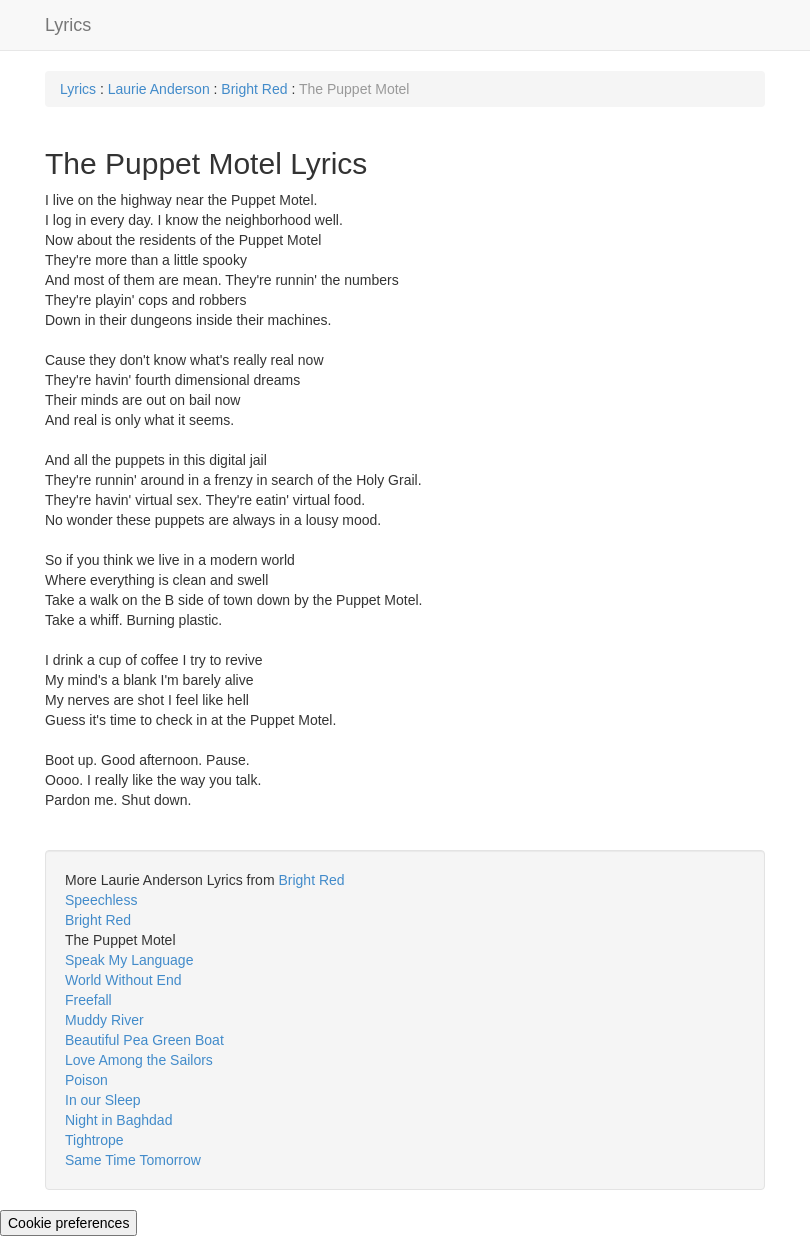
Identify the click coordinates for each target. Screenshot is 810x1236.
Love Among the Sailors (139, 1060)
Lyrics (68, 25)
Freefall (88, 1000)
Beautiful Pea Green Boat (144, 1040)
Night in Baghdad (118, 1120)
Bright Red (254, 89)
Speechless (101, 900)
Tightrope (94, 1140)
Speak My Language (129, 960)
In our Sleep (103, 1100)
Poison (86, 1080)
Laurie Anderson (159, 89)
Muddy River (104, 1020)
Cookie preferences (68, 1223)
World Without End (123, 980)
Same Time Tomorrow (133, 1160)
